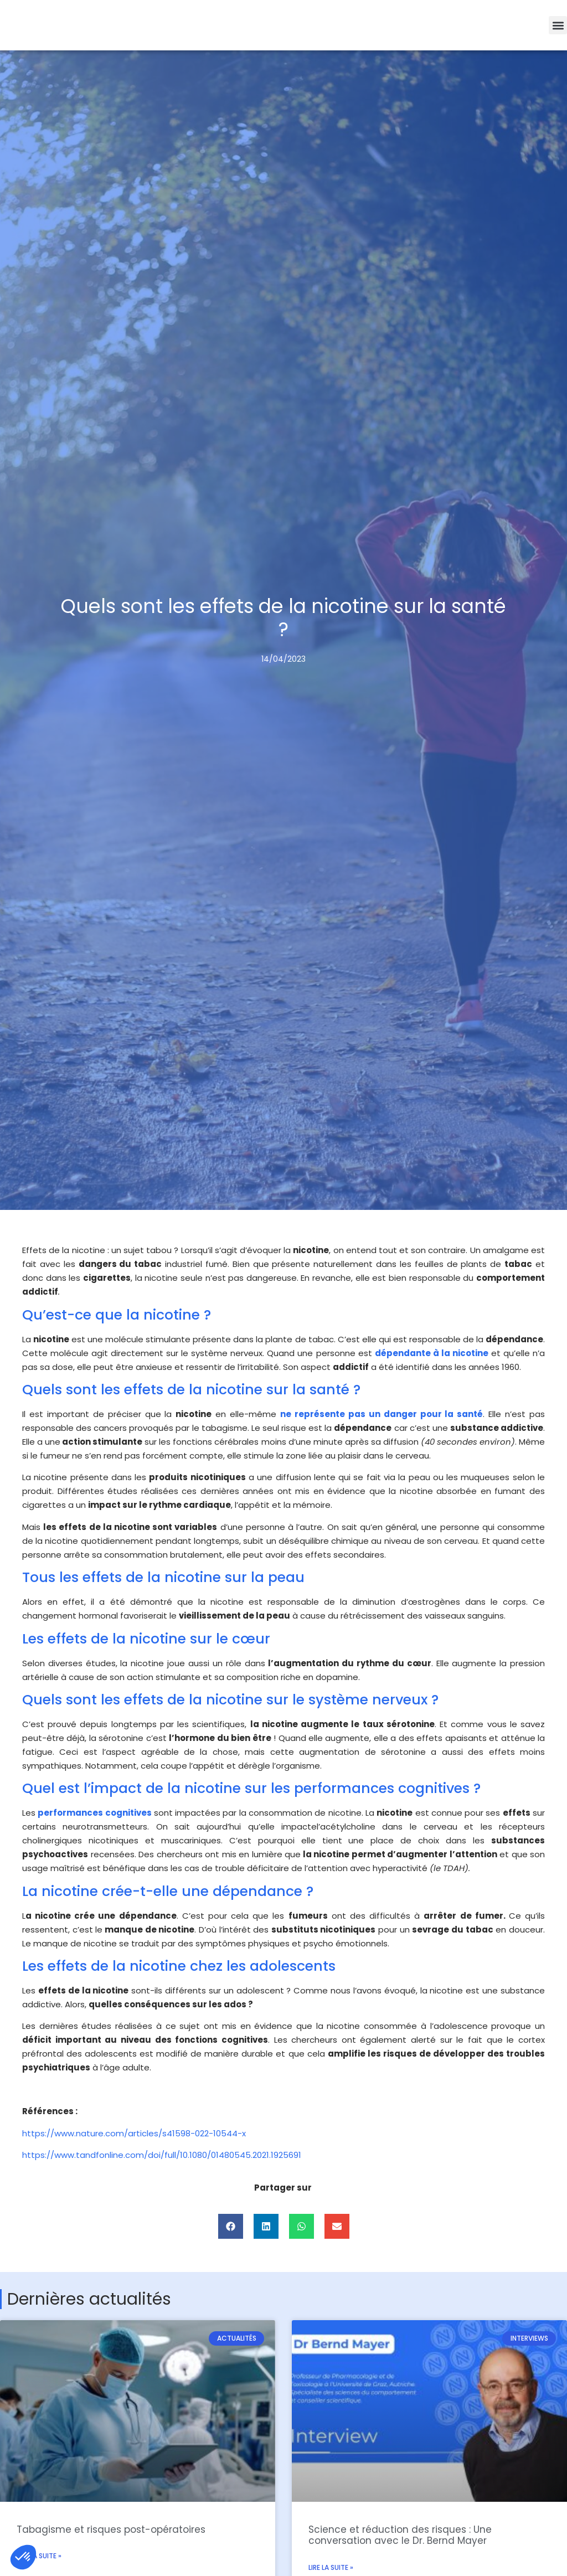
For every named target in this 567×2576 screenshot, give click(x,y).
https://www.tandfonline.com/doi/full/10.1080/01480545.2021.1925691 (161, 2155)
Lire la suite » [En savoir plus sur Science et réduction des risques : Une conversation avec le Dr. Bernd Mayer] (330, 2567)
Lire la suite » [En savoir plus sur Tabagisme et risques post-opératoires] (39, 2555)
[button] (558, 25)
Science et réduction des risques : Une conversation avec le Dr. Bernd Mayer (400, 2535)
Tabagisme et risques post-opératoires (111, 2529)
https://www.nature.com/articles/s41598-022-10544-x (134, 2133)
